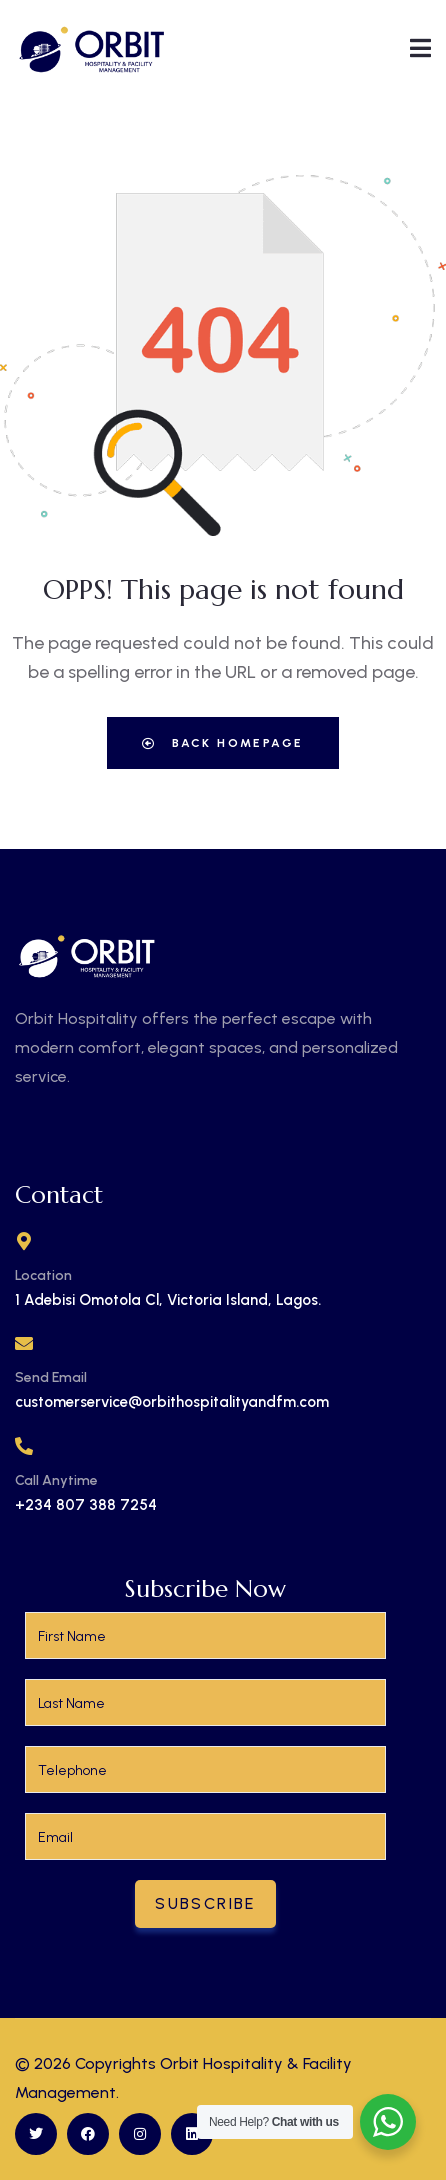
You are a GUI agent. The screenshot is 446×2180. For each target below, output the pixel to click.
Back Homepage (222, 743)
